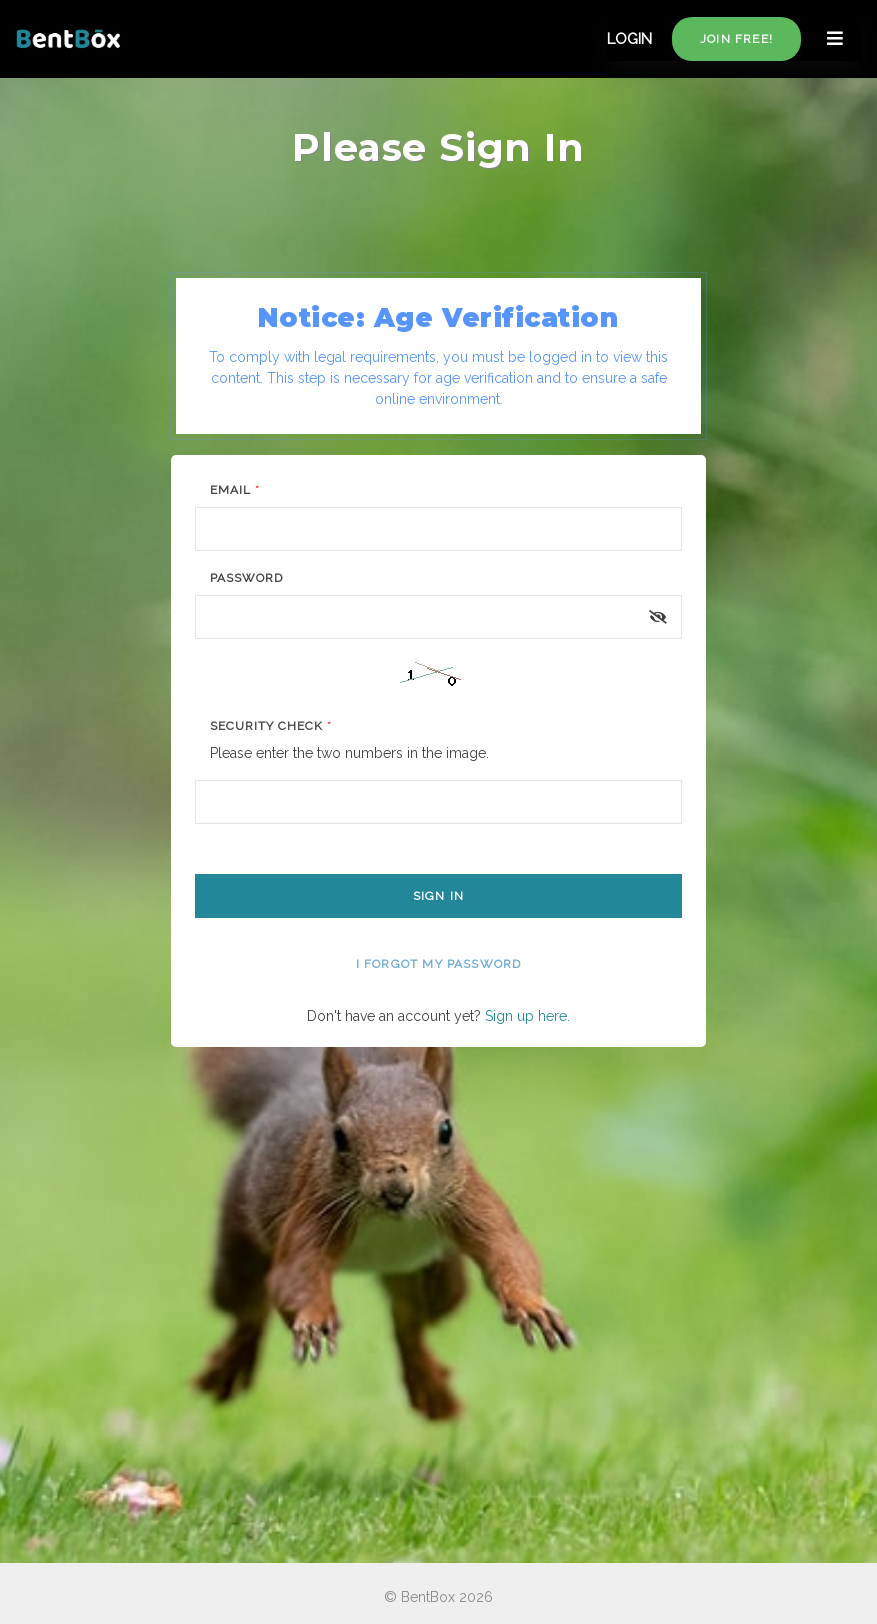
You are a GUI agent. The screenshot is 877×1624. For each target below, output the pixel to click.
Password (246, 578)
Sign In (438, 896)
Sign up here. (527, 1016)
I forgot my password (439, 964)
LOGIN (629, 39)
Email (235, 490)
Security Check (270, 726)
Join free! (736, 39)
